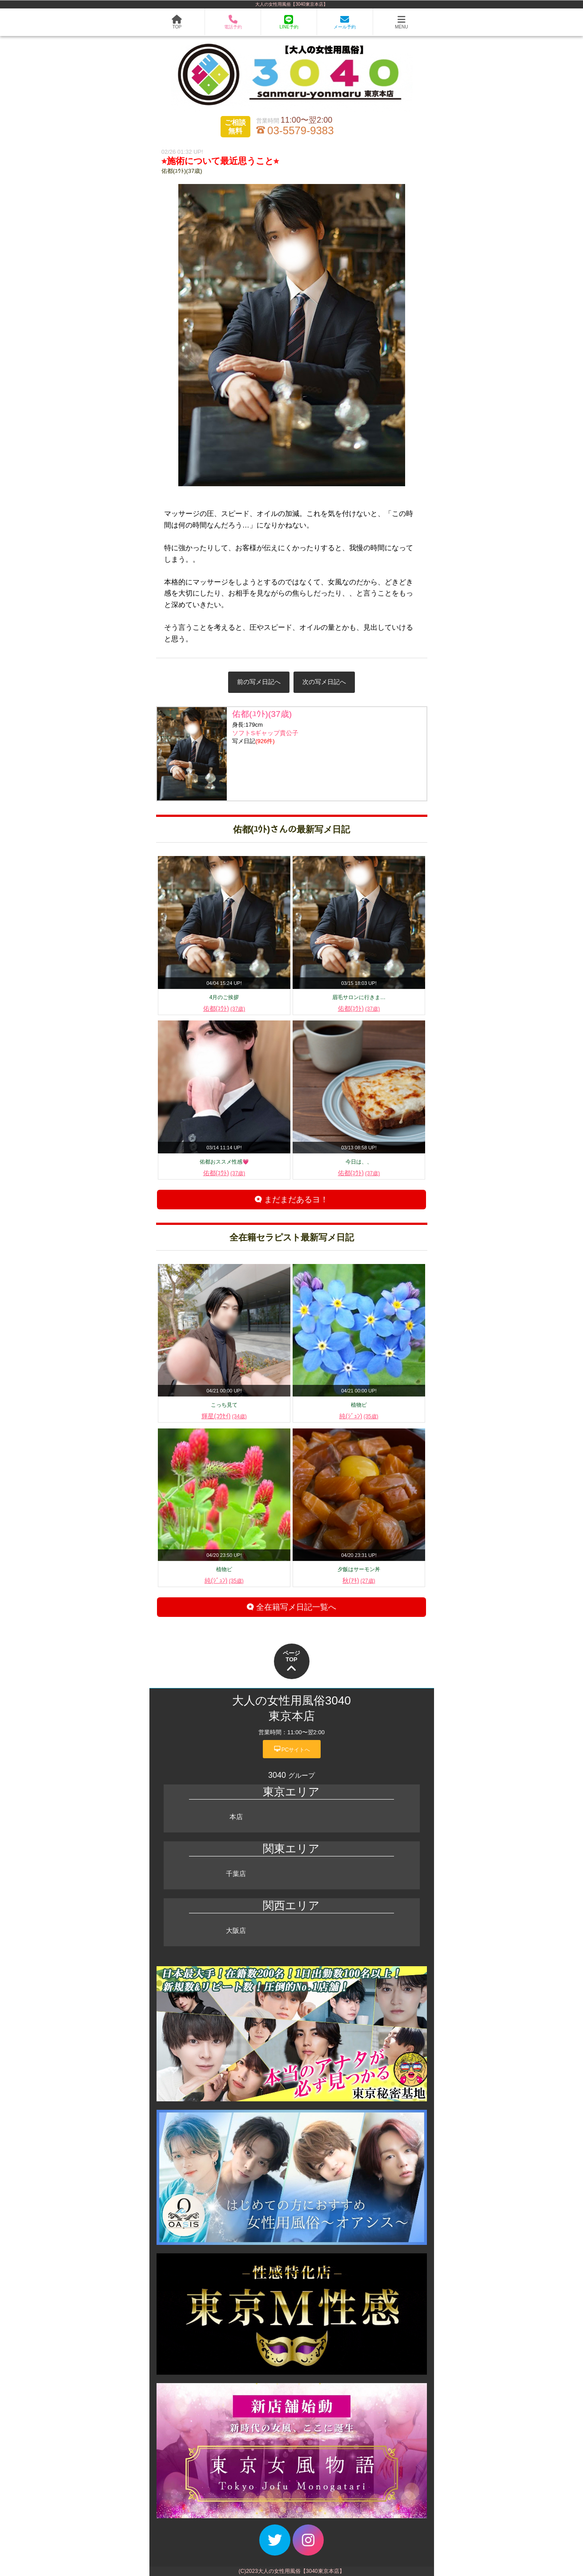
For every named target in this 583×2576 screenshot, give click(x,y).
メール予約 (345, 22)
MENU (401, 22)
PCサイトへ (291, 1748)
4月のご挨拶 (224, 997)
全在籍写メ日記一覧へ (291, 1607)
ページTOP (291, 1662)
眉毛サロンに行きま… (359, 997)
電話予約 (233, 21)
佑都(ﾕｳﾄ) (224, 1008)
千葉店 (236, 1873)
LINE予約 (288, 22)
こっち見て (224, 1405)
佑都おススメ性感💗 (224, 1162)
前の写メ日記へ (259, 681)
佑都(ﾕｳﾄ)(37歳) (181, 171)
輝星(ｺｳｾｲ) (224, 1416)
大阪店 (236, 1930)
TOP (177, 22)
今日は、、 (359, 1162)
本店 (236, 1816)
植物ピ (359, 1405)
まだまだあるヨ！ (291, 1199)
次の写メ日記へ (324, 681)
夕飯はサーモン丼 (359, 1569)
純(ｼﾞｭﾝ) (358, 1416)
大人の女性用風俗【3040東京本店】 (291, 4)
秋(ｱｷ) (358, 1580)
